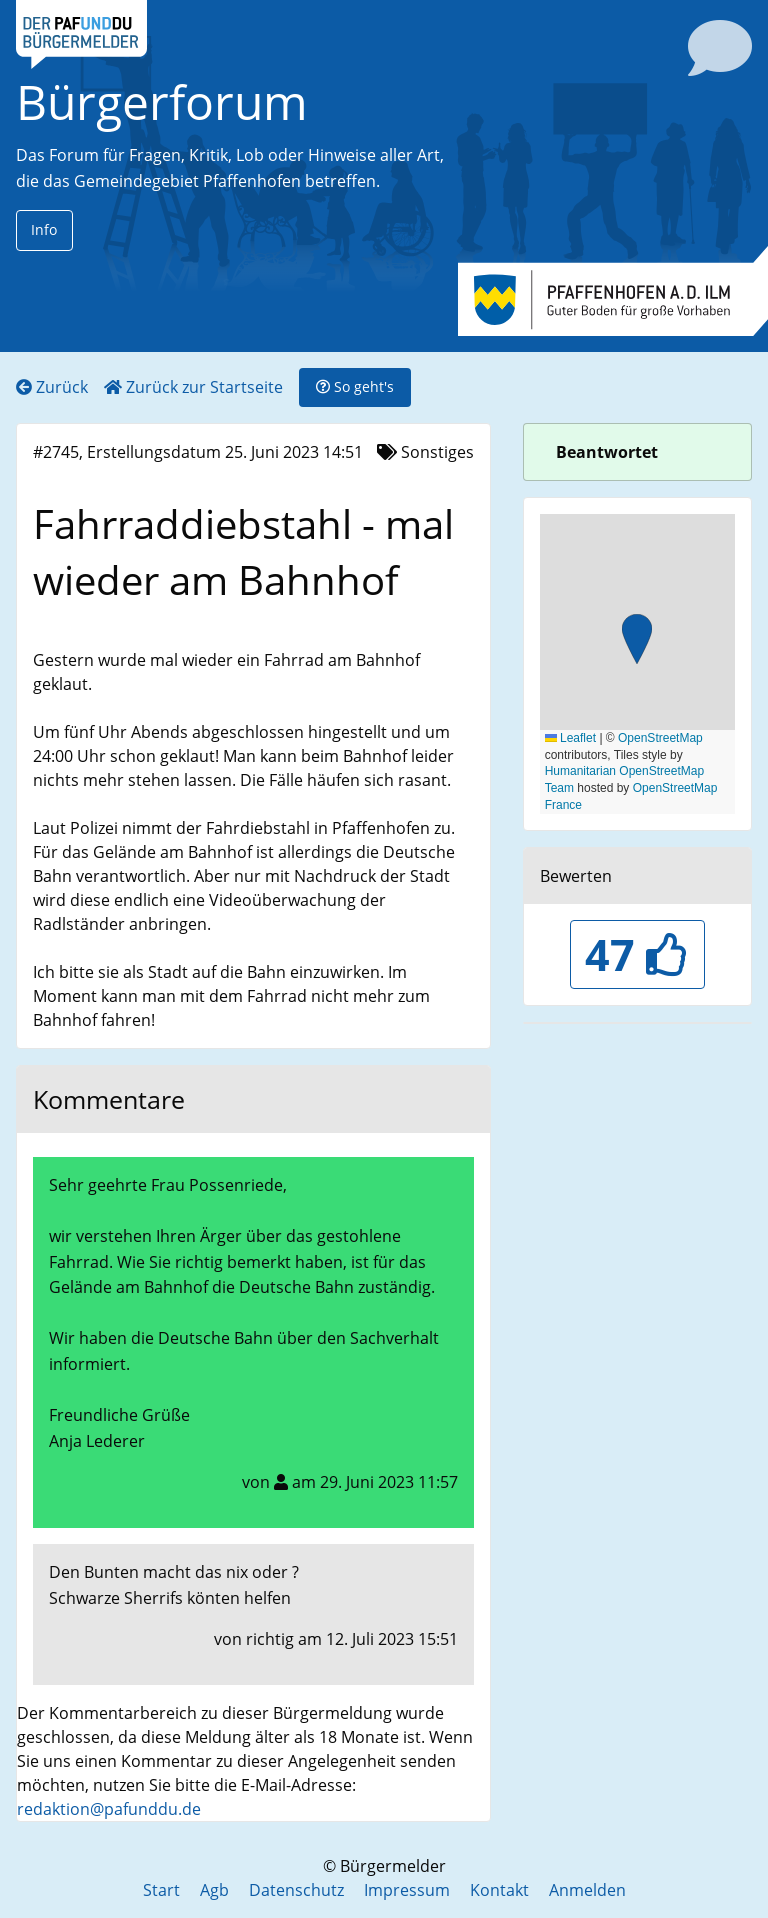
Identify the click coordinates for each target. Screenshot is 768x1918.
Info (44, 229)
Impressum (407, 1890)
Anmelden (587, 1890)
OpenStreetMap (660, 738)
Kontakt (499, 1890)
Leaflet (570, 738)
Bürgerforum (162, 101)
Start (161, 1890)
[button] (637, 641)
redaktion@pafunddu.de (109, 1809)
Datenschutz (296, 1890)
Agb (214, 1890)
